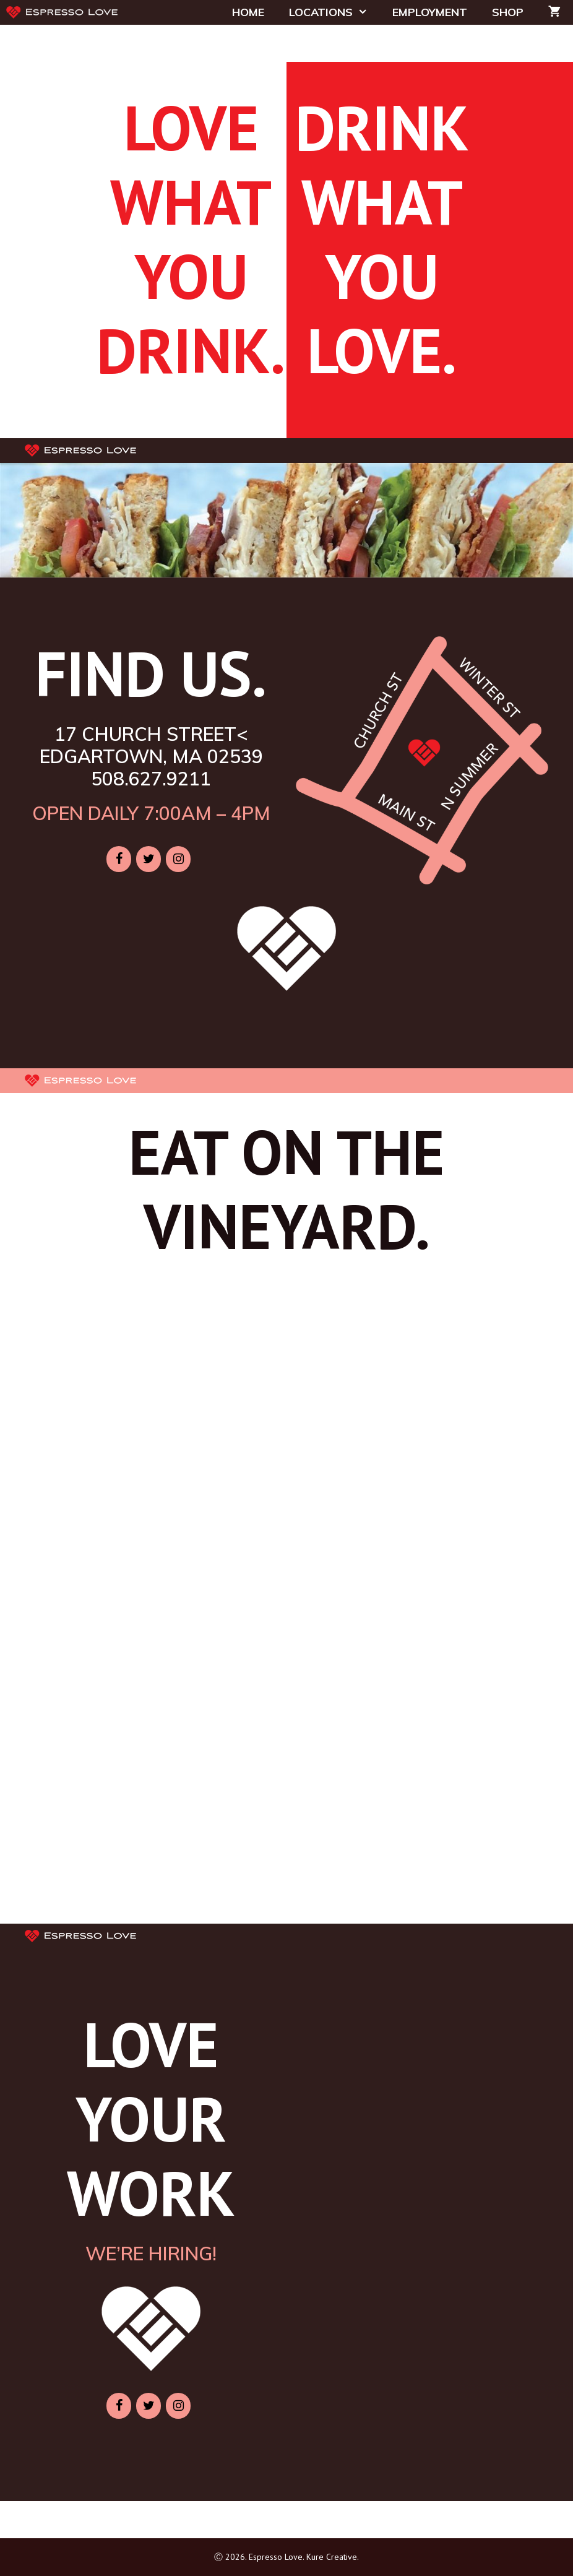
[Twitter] (148, 859)
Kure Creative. (332, 2556)
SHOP (507, 12)
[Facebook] (118, 859)
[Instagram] (178, 859)
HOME (248, 12)
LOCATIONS (334, 12)
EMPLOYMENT (429, 12)
